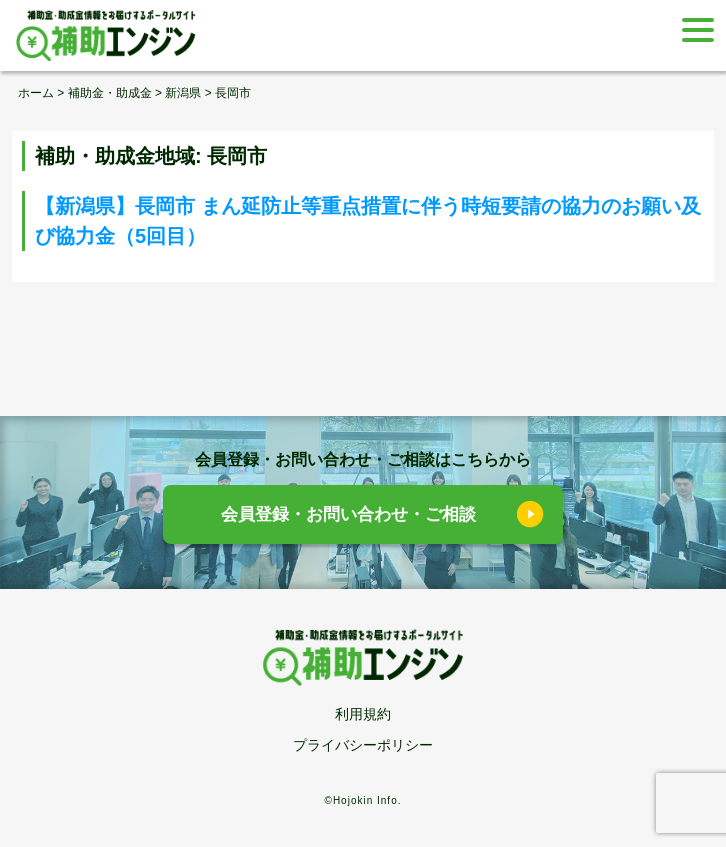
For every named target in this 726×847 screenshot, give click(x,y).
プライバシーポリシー (363, 745)
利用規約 (363, 714)
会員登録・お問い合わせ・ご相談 (348, 514)
